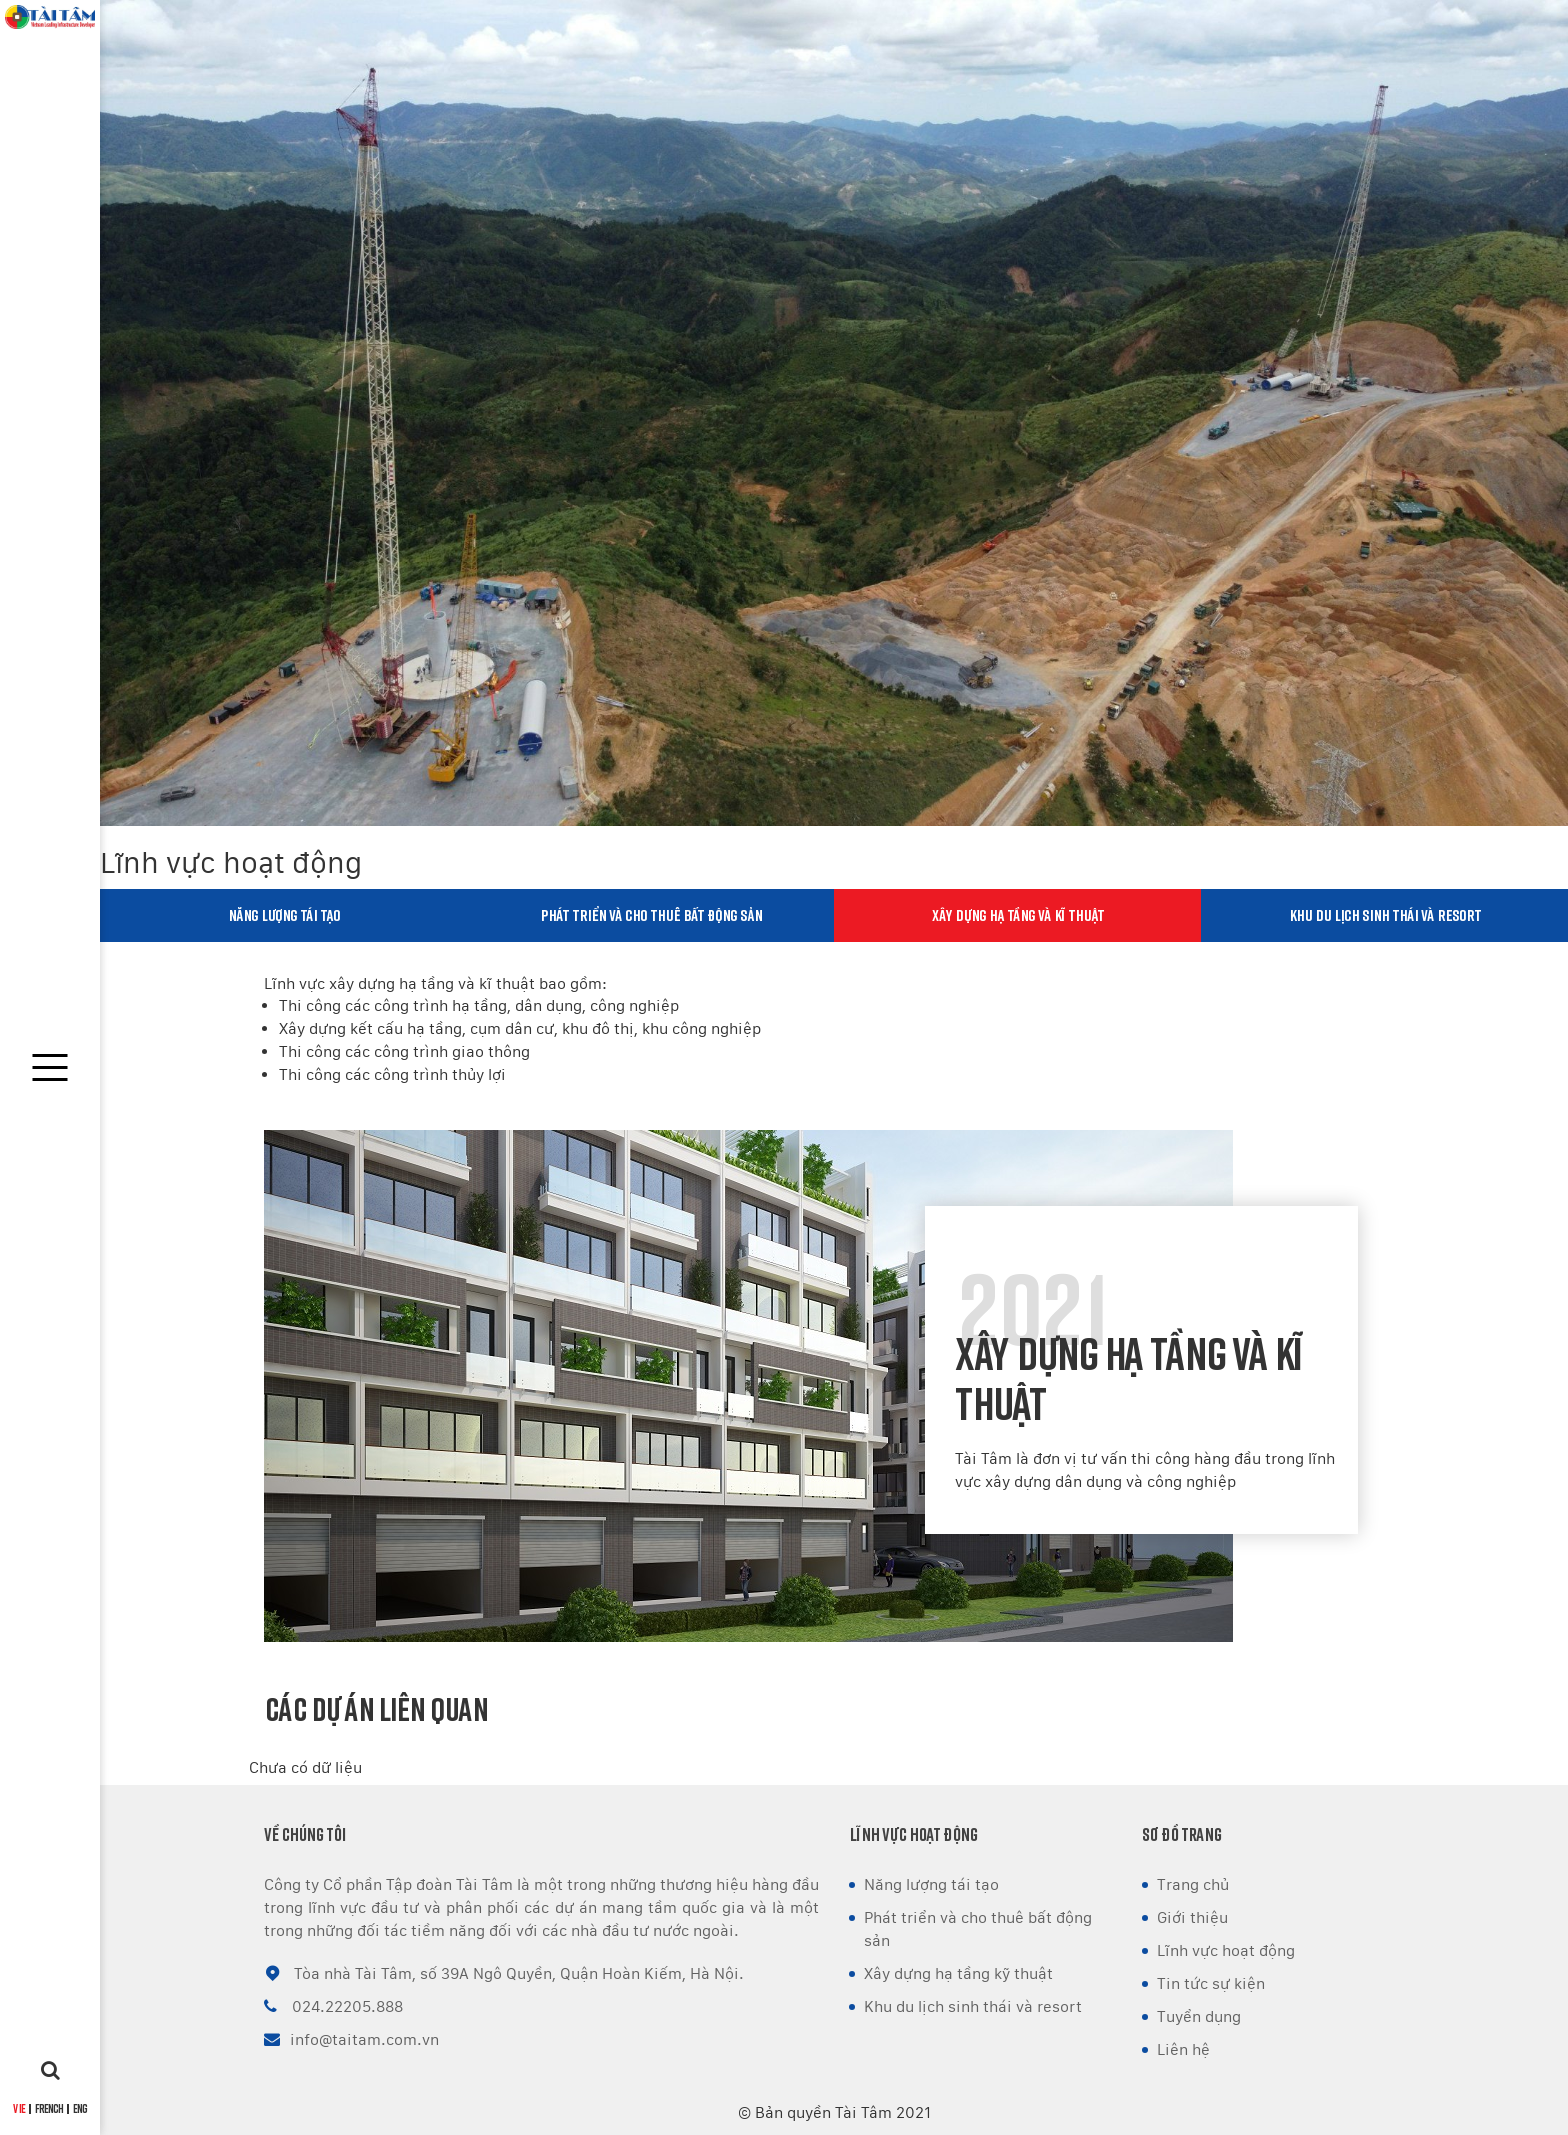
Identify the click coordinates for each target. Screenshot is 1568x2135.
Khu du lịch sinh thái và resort (1385, 915)
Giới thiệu (1192, 1917)
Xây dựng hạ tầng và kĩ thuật (1018, 915)
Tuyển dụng (1199, 2016)
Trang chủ (1193, 1884)
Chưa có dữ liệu (305, 1767)
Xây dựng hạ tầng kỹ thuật (958, 1973)
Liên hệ (1183, 2049)
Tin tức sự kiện (1211, 1983)
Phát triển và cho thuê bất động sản (651, 915)
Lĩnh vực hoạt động (1226, 1950)
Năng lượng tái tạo (284, 915)
